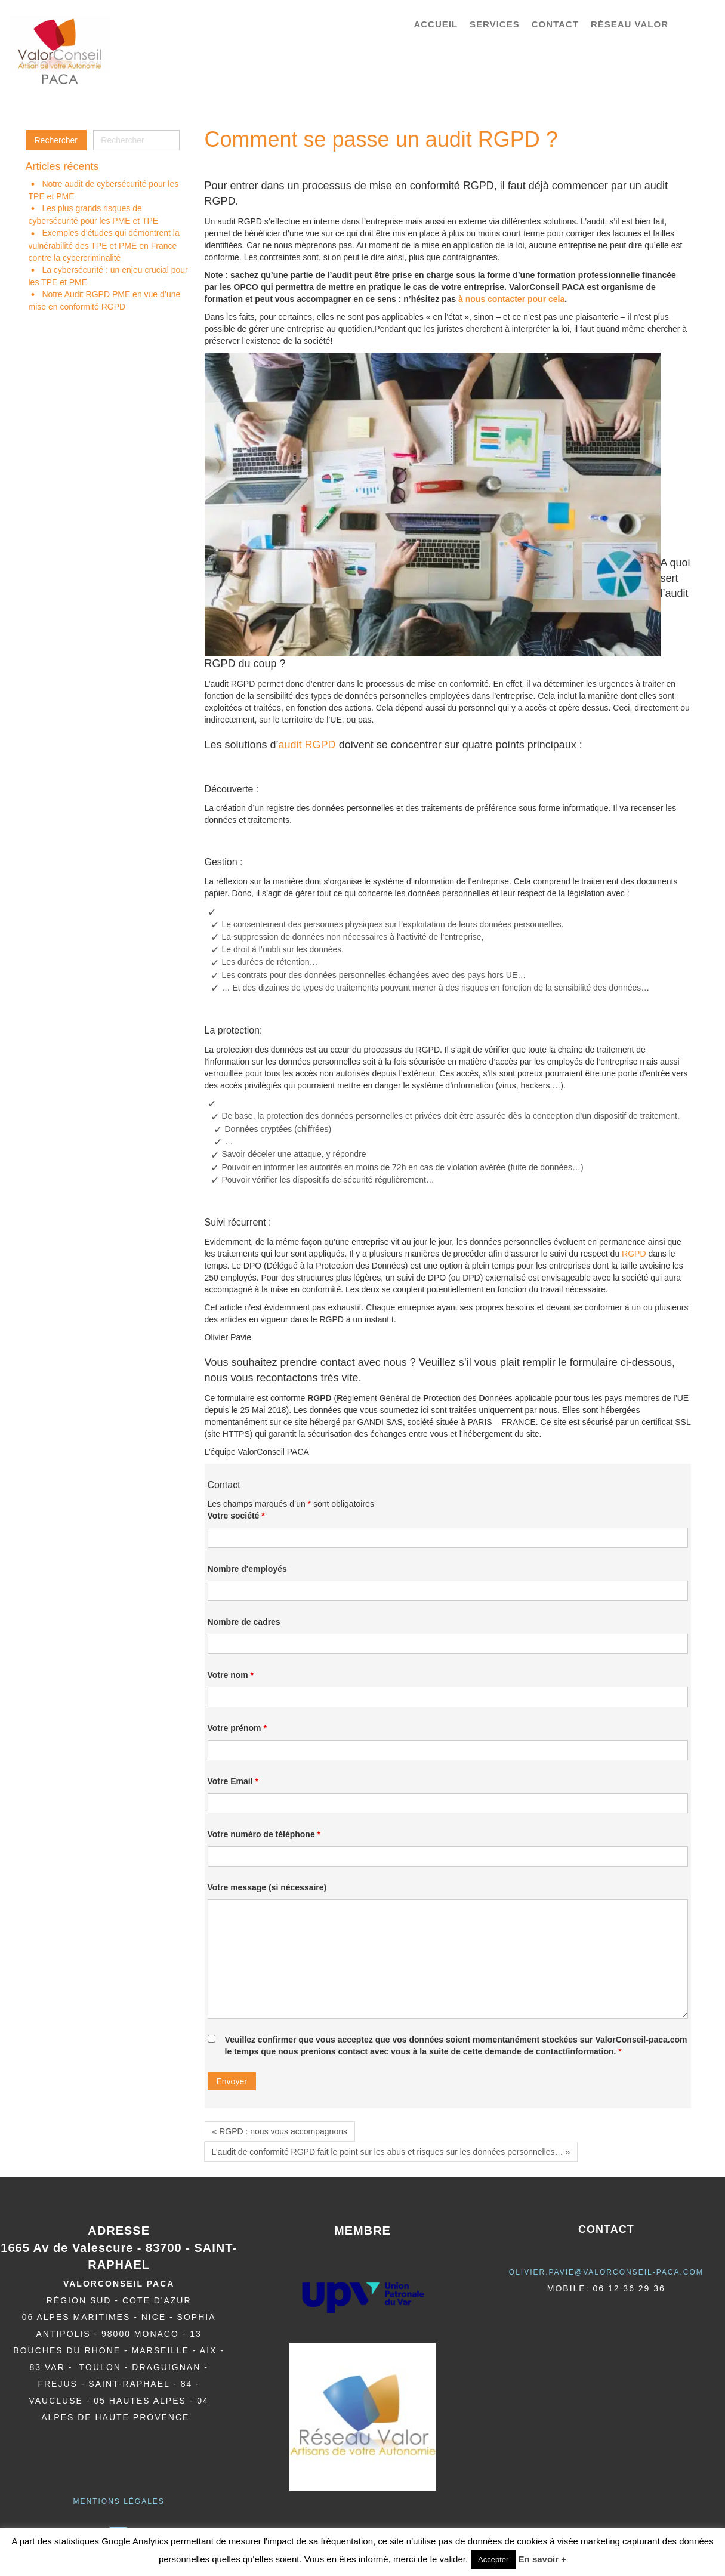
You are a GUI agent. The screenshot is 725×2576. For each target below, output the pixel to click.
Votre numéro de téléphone (264, 1834)
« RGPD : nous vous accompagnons (279, 2131)
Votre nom (231, 1675)
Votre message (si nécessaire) (267, 1887)
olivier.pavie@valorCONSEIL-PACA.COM (606, 2272)
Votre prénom (237, 1728)
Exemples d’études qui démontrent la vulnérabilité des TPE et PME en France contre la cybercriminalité (104, 245)
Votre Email (233, 1781)
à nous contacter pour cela (511, 299)
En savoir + (542, 2559)
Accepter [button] (493, 2559)
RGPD (634, 1253)
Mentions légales (118, 2501)
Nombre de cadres (244, 1622)
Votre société (236, 1515)
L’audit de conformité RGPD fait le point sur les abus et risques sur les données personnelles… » (391, 2152)
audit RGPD (307, 745)
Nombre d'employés (247, 1569)
